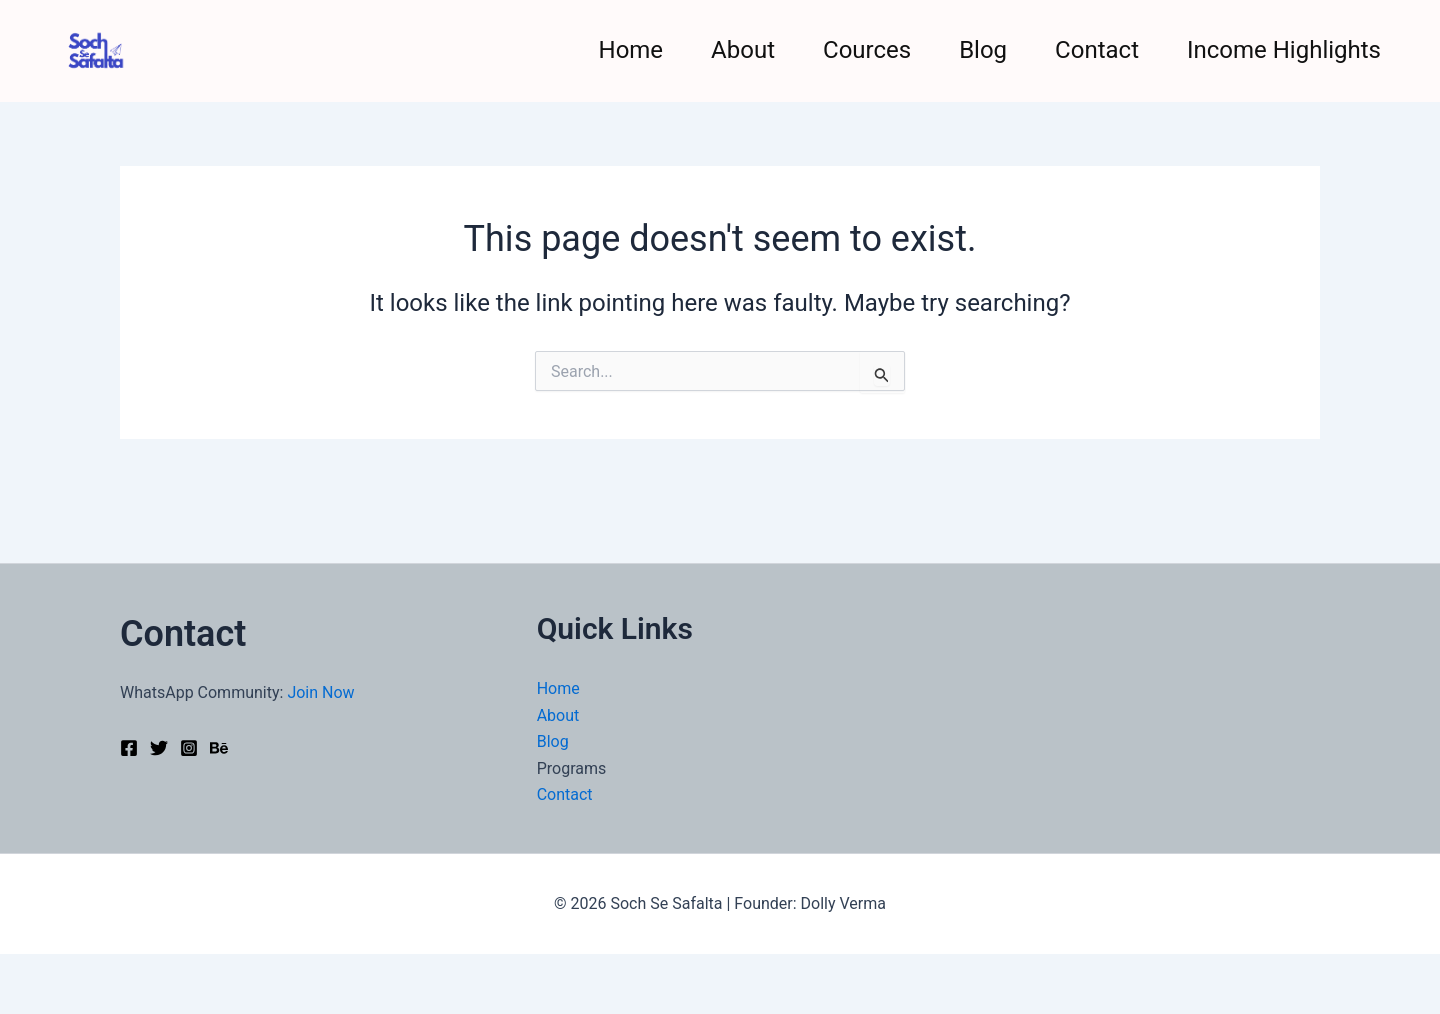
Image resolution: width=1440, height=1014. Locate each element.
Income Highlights (1284, 50)
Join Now (320, 692)
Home (631, 50)
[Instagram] (189, 748)
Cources (867, 50)
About (743, 50)
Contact (1097, 50)
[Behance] (219, 748)
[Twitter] (159, 748)
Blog (983, 50)
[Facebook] (129, 748)
